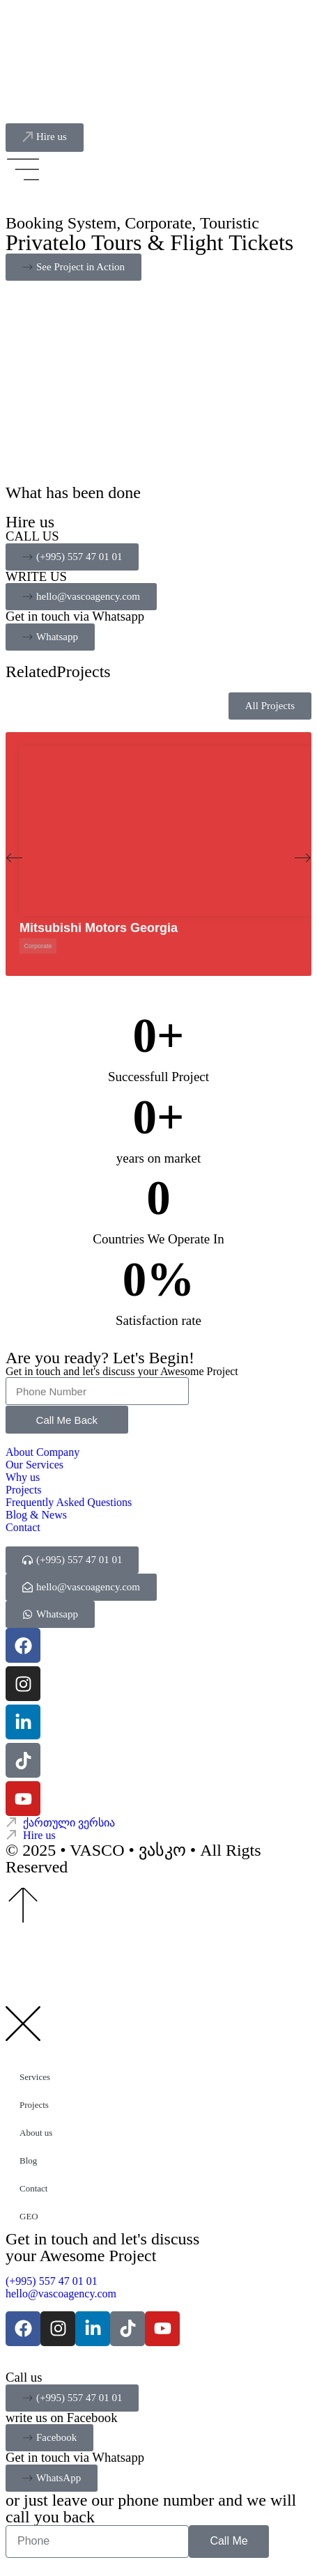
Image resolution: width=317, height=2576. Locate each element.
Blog (28, 2160)
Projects (34, 2105)
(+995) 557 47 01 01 (54, 2281)
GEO (29, 2216)
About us (36, 2132)
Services (35, 2077)
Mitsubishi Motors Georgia (99, 928)
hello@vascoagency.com (61, 2293)
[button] (14, 858)
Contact (33, 2188)
